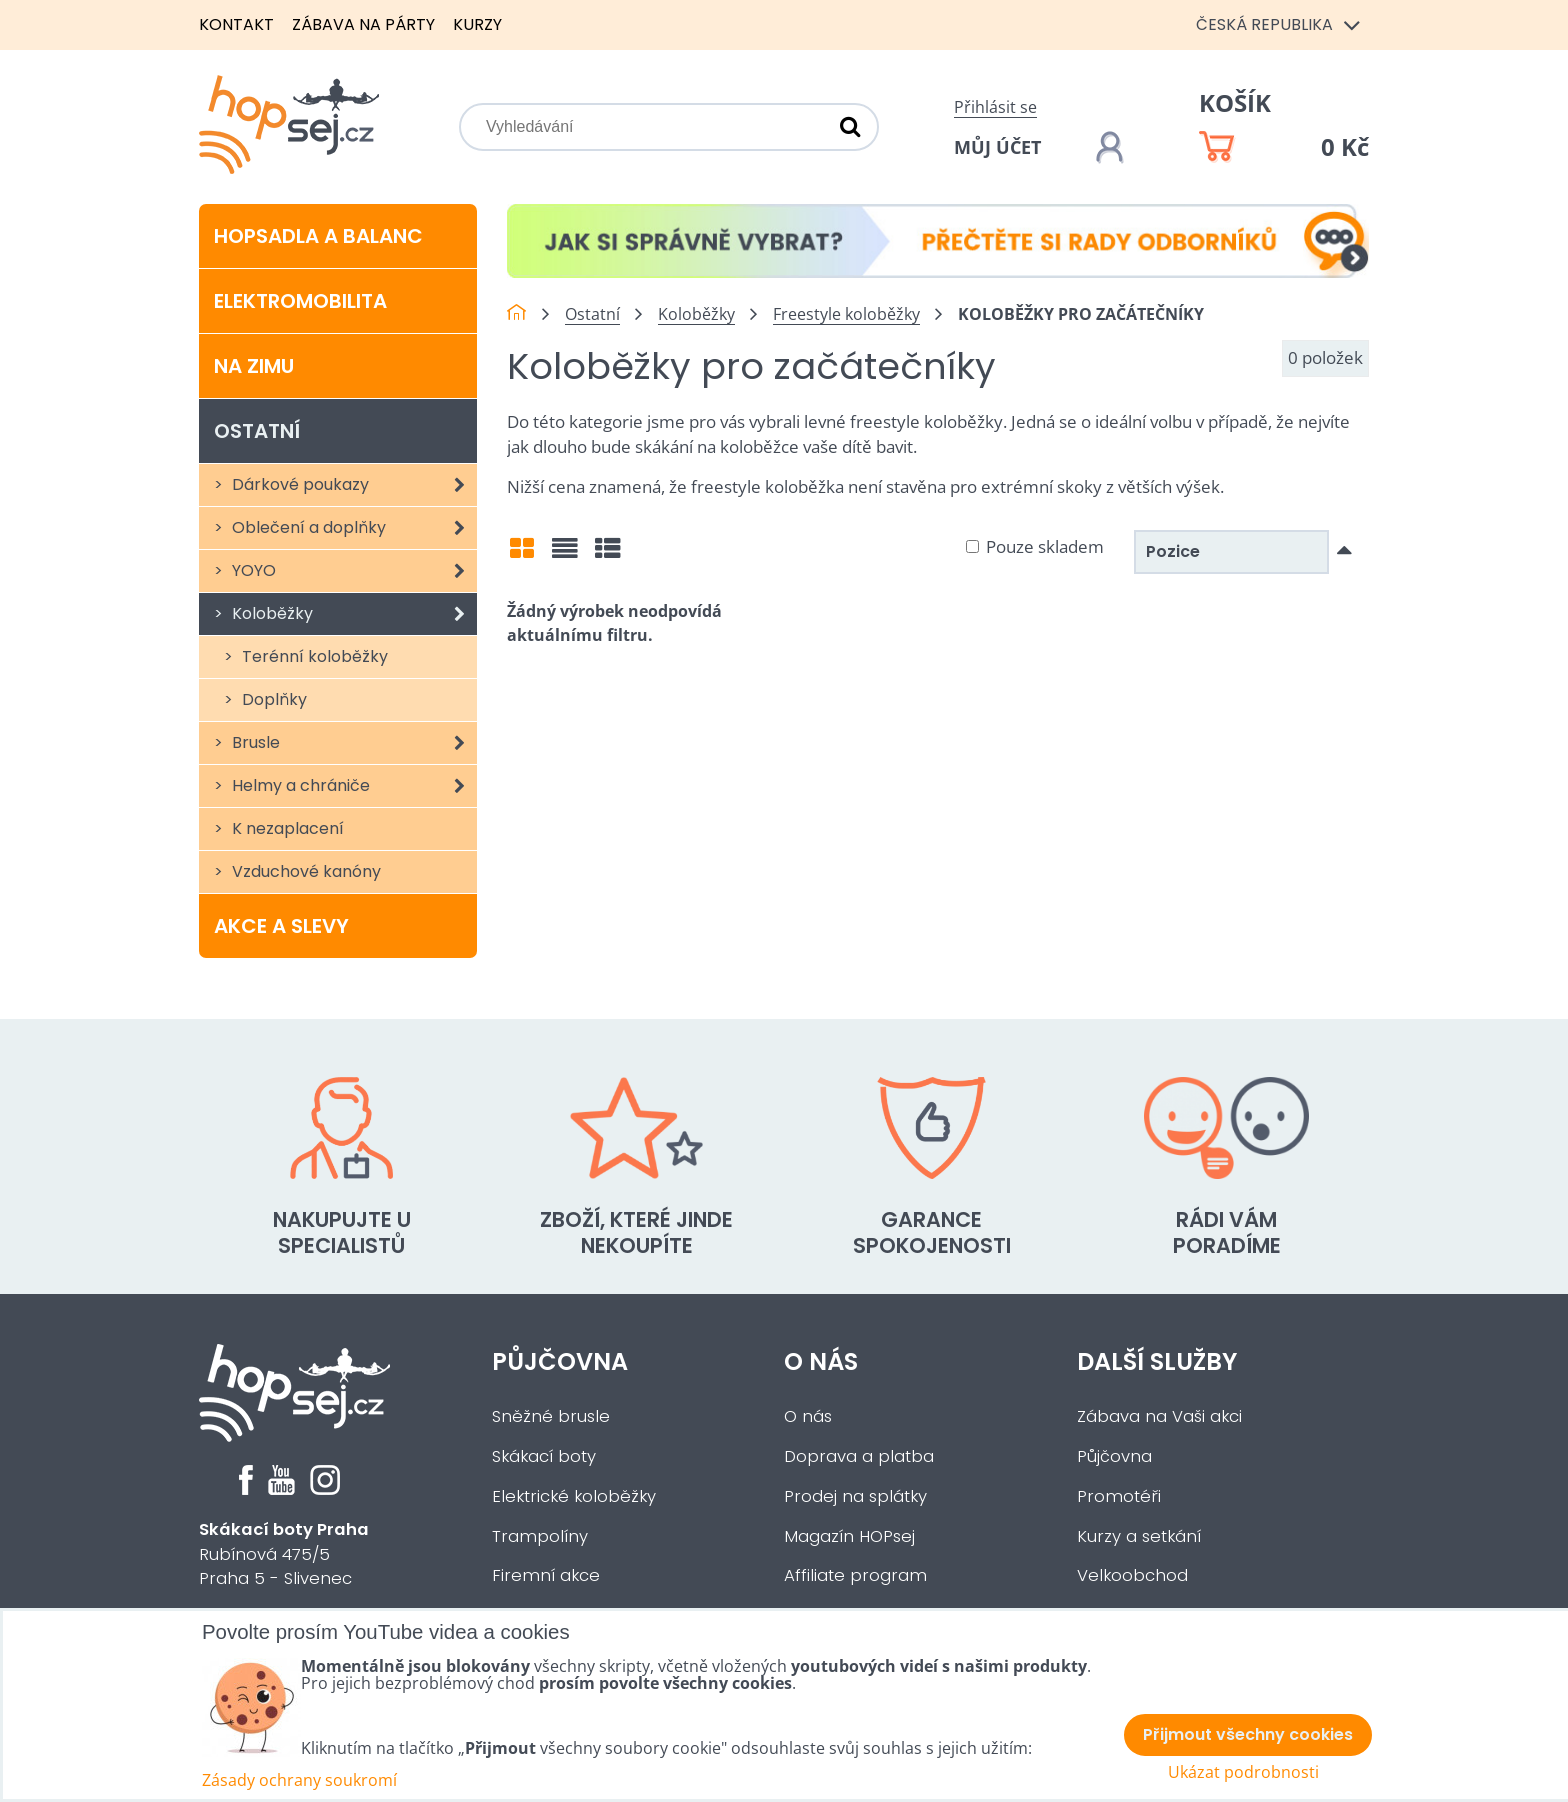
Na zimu (254, 366)
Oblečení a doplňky (352, 528)
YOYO (352, 571)
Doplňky (272, 699)
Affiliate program (855, 1575)
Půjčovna (560, 1361)
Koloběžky (352, 614)
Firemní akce (546, 1575)
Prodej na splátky (855, 1496)
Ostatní (257, 431)
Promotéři (1119, 1496)
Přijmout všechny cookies (1248, 1734)
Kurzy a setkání (1139, 1536)
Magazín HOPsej (849, 1536)
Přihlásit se (995, 107)
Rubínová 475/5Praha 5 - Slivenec (284, 1554)
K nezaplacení (286, 828)
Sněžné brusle (551, 1416)
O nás (821, 1361)
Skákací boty (544, 1456)
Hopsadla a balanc (318, 236)
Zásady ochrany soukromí (299, 1780)
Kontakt (236, 24)
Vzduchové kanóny (304, 871)
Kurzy (477, 24)
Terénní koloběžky (313, 656)
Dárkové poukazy (352, 485)
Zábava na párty (363, 24)
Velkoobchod (1132, 1575)
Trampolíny (540, 1536)
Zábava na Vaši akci (1159, 1416)
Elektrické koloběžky (574, 1496)
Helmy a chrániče (352, 786)
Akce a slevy (281, 926)
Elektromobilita (300, 301)
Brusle (352, 743)
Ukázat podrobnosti (1243, 1772)
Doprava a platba (859, 1456)
